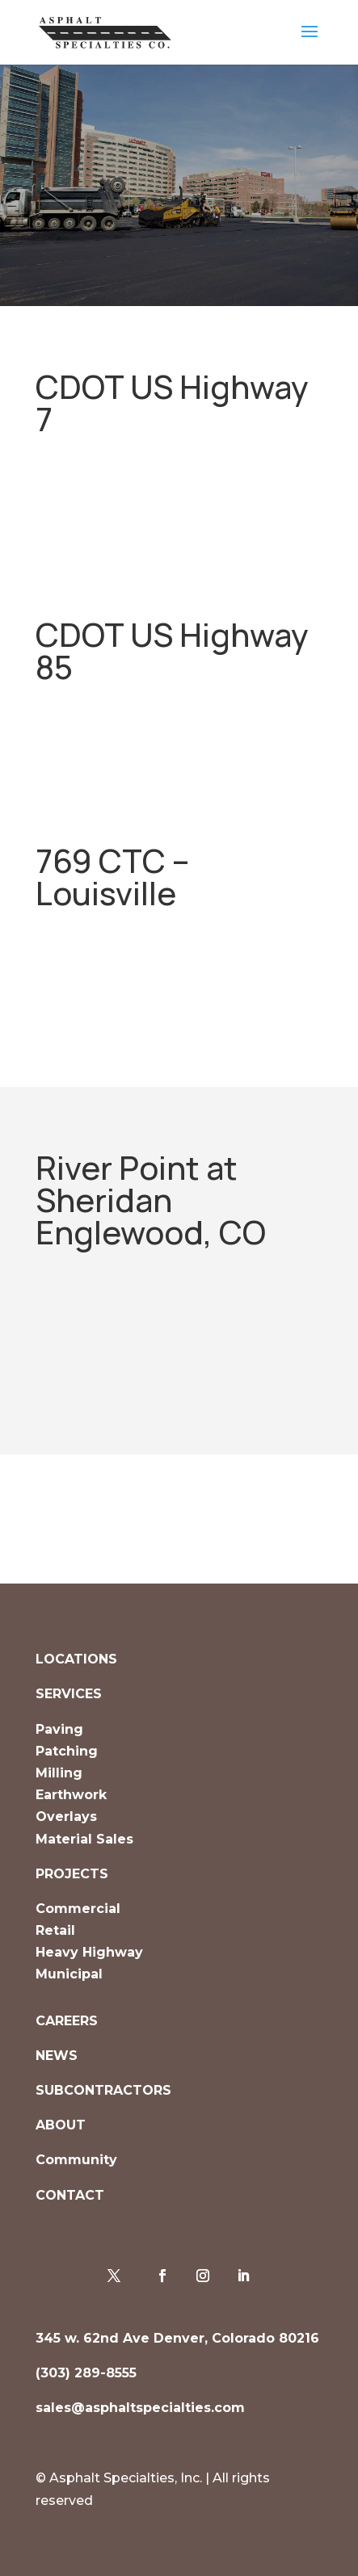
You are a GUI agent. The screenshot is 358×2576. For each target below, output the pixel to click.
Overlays (66, 1816)
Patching (67, 1751)
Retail (55, 1930)
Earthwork (71, 1794)
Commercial (78, 1908)
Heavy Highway (89, 1952)
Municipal (69, 1974)
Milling (59, 1773)
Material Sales (84, 1839)
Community (76, 2159)
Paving (59, 1729)
